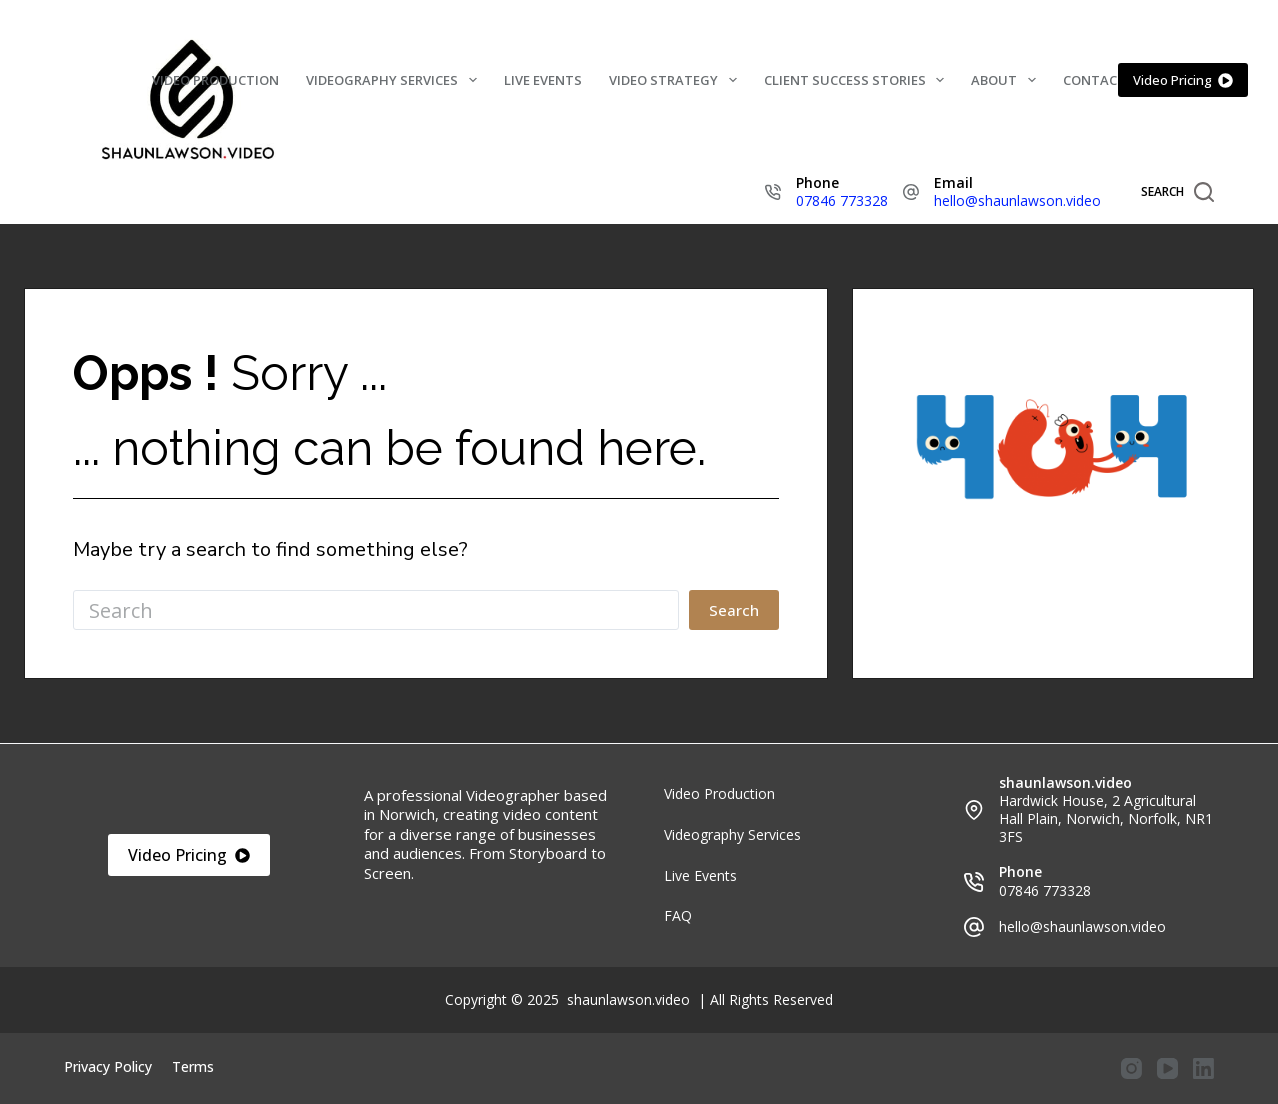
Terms (193, 1067)
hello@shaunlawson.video (1017, 200)
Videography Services (395, 80)
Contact (1094, 80)
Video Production (215, 80)
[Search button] (734, 610)
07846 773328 (842, 200)
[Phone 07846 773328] (773, 192)
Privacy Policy (108, 1067)
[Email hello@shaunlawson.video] (911, 192)
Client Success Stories (858, 80)
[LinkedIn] (1203, 1068)
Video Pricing (1183, 80)
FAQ (678, 916)
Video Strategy (677, 80)
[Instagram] (1131, 1068)
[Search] (1177, 192)
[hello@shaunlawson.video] (974, 927)
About (1007, 80)
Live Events (543, 80)
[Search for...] (376, 610)
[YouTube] (1167, 1068)
